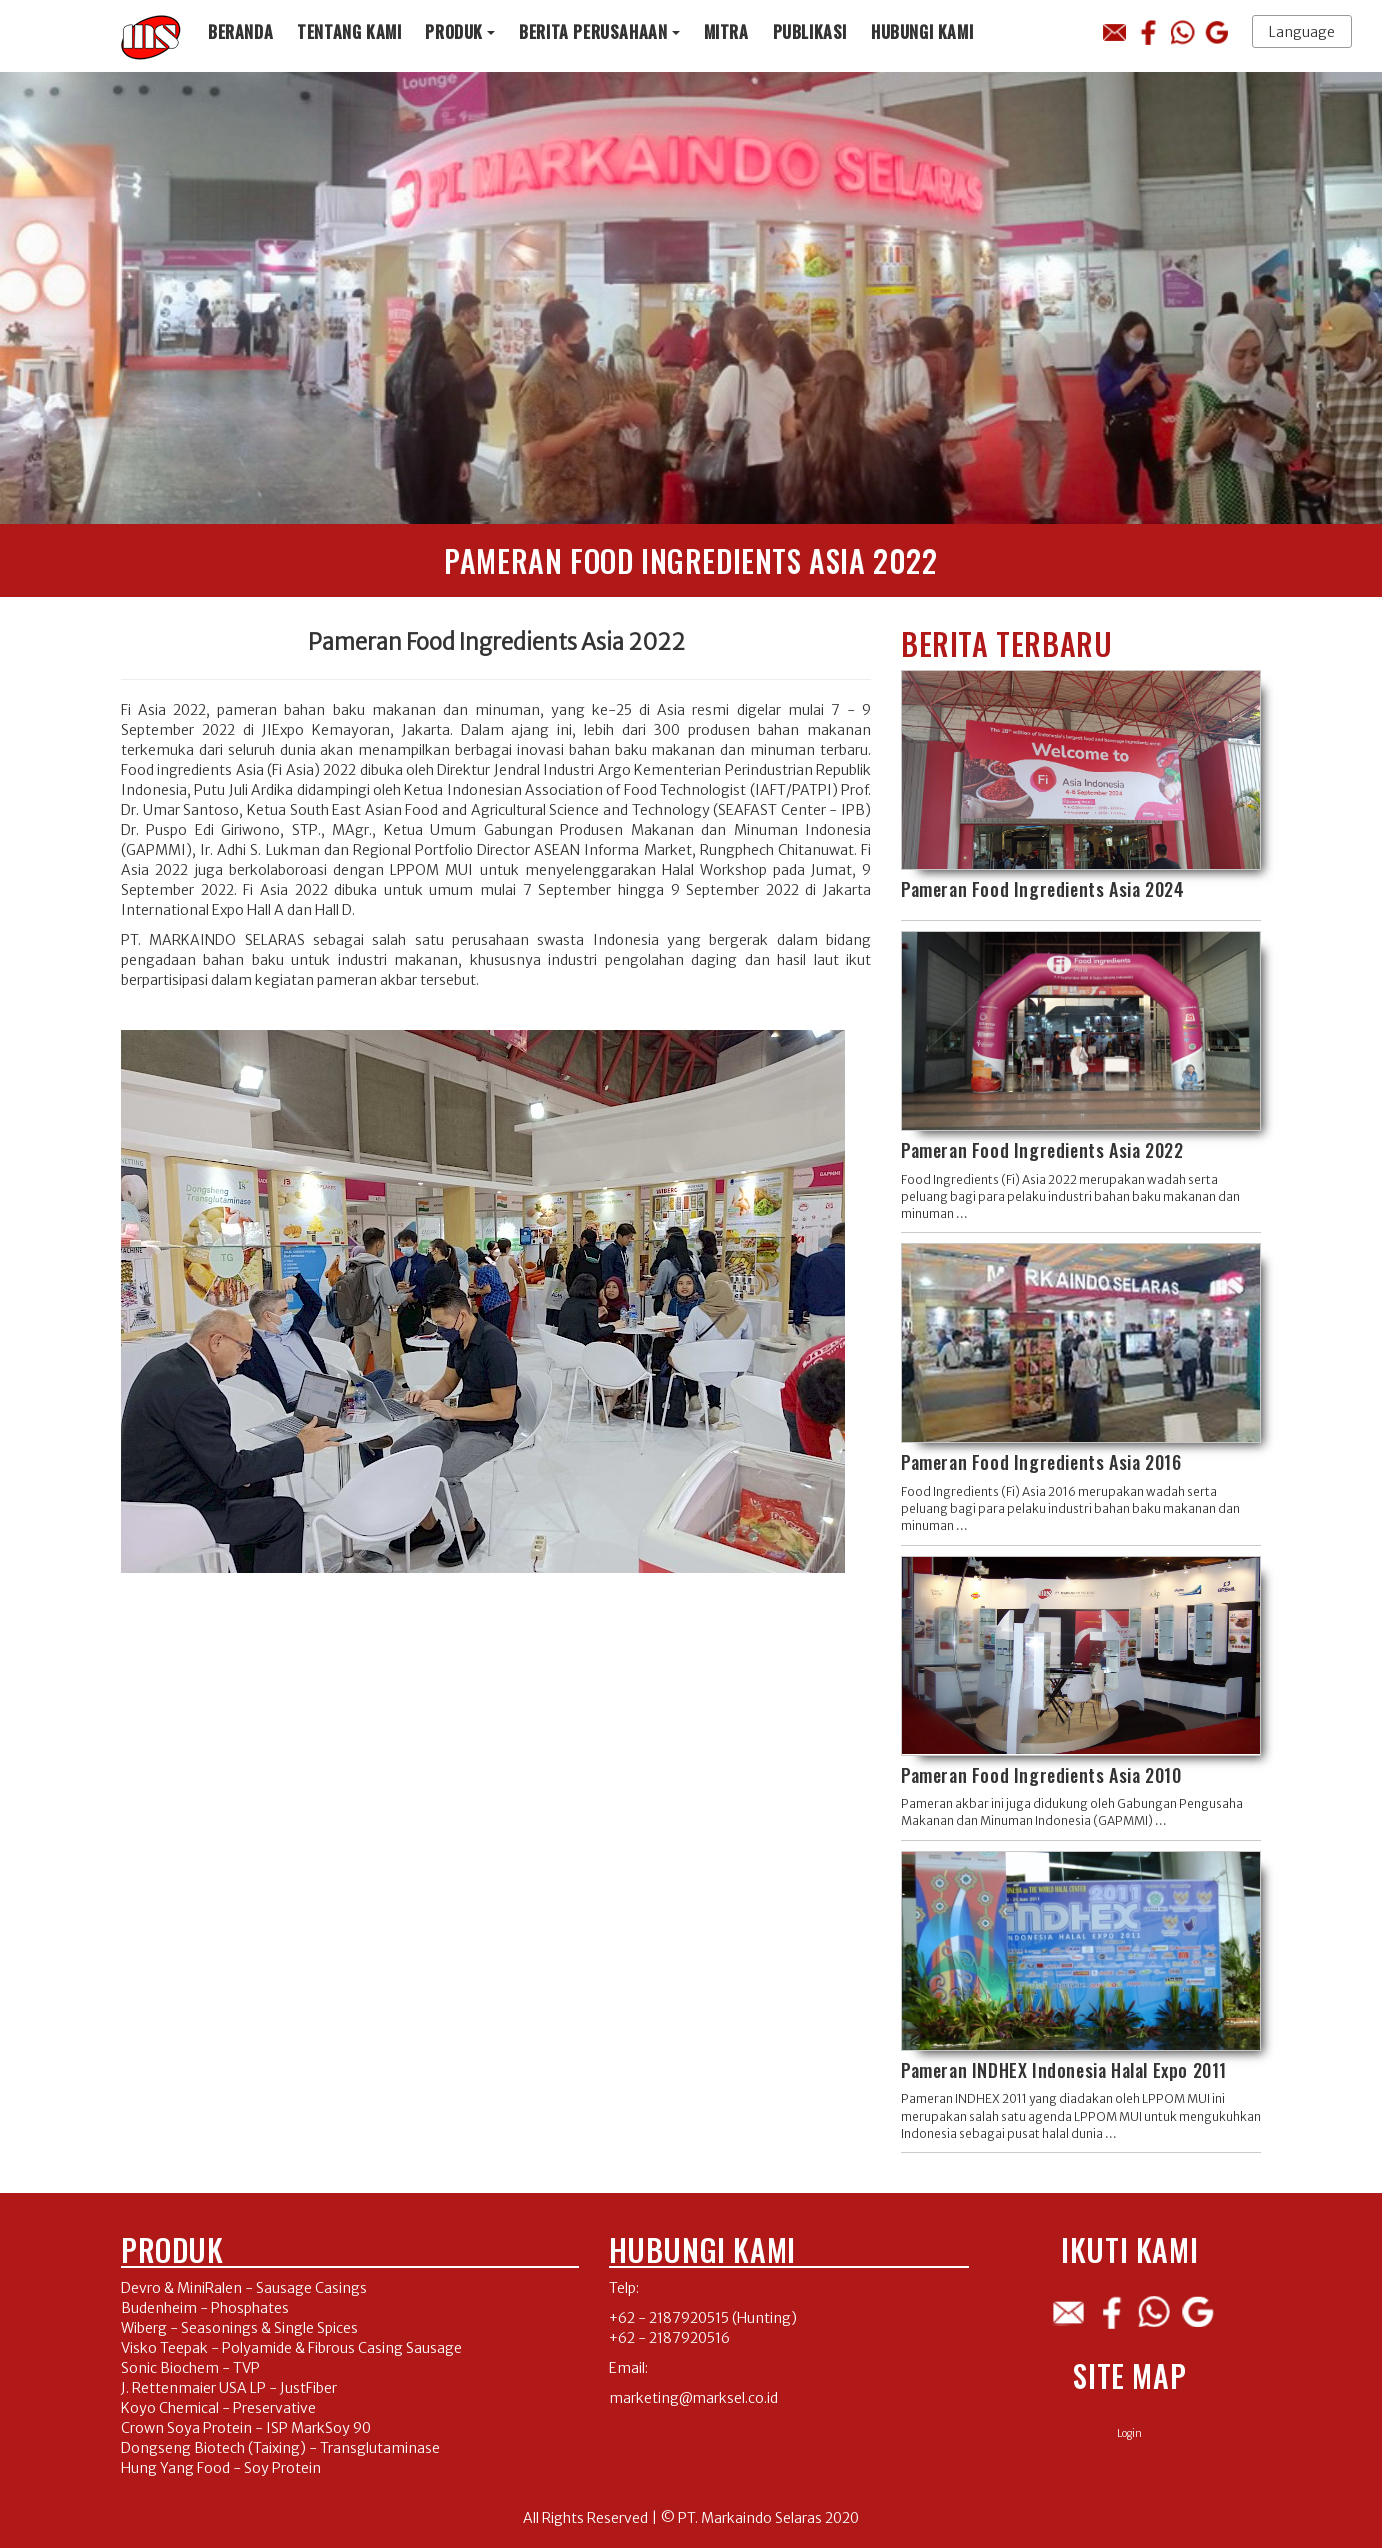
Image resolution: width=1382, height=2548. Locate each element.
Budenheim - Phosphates (205, 2308)
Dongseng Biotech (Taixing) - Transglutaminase (280, 2448)
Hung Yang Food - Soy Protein (221, 2468)
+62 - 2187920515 (669, 2318)
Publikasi (810, 31)
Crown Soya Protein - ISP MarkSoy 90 (246, 2428)
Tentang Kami (349, 31)
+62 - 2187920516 (669, 2338)
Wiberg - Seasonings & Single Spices (239, 2328)
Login (1129, 2433)
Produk (454, 31)
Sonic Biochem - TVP (190, 2368)
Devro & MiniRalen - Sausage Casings (244, 2288)
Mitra (726, 31)
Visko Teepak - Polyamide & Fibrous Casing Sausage (291, 2348)
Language (1302, 32)
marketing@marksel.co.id (693, 2398)
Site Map (1129, 2375)
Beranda (240, 31)
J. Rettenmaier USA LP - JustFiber (229, 2388)
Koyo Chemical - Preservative (218, 2408)
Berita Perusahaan (593, 31)
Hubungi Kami (922, 31)
